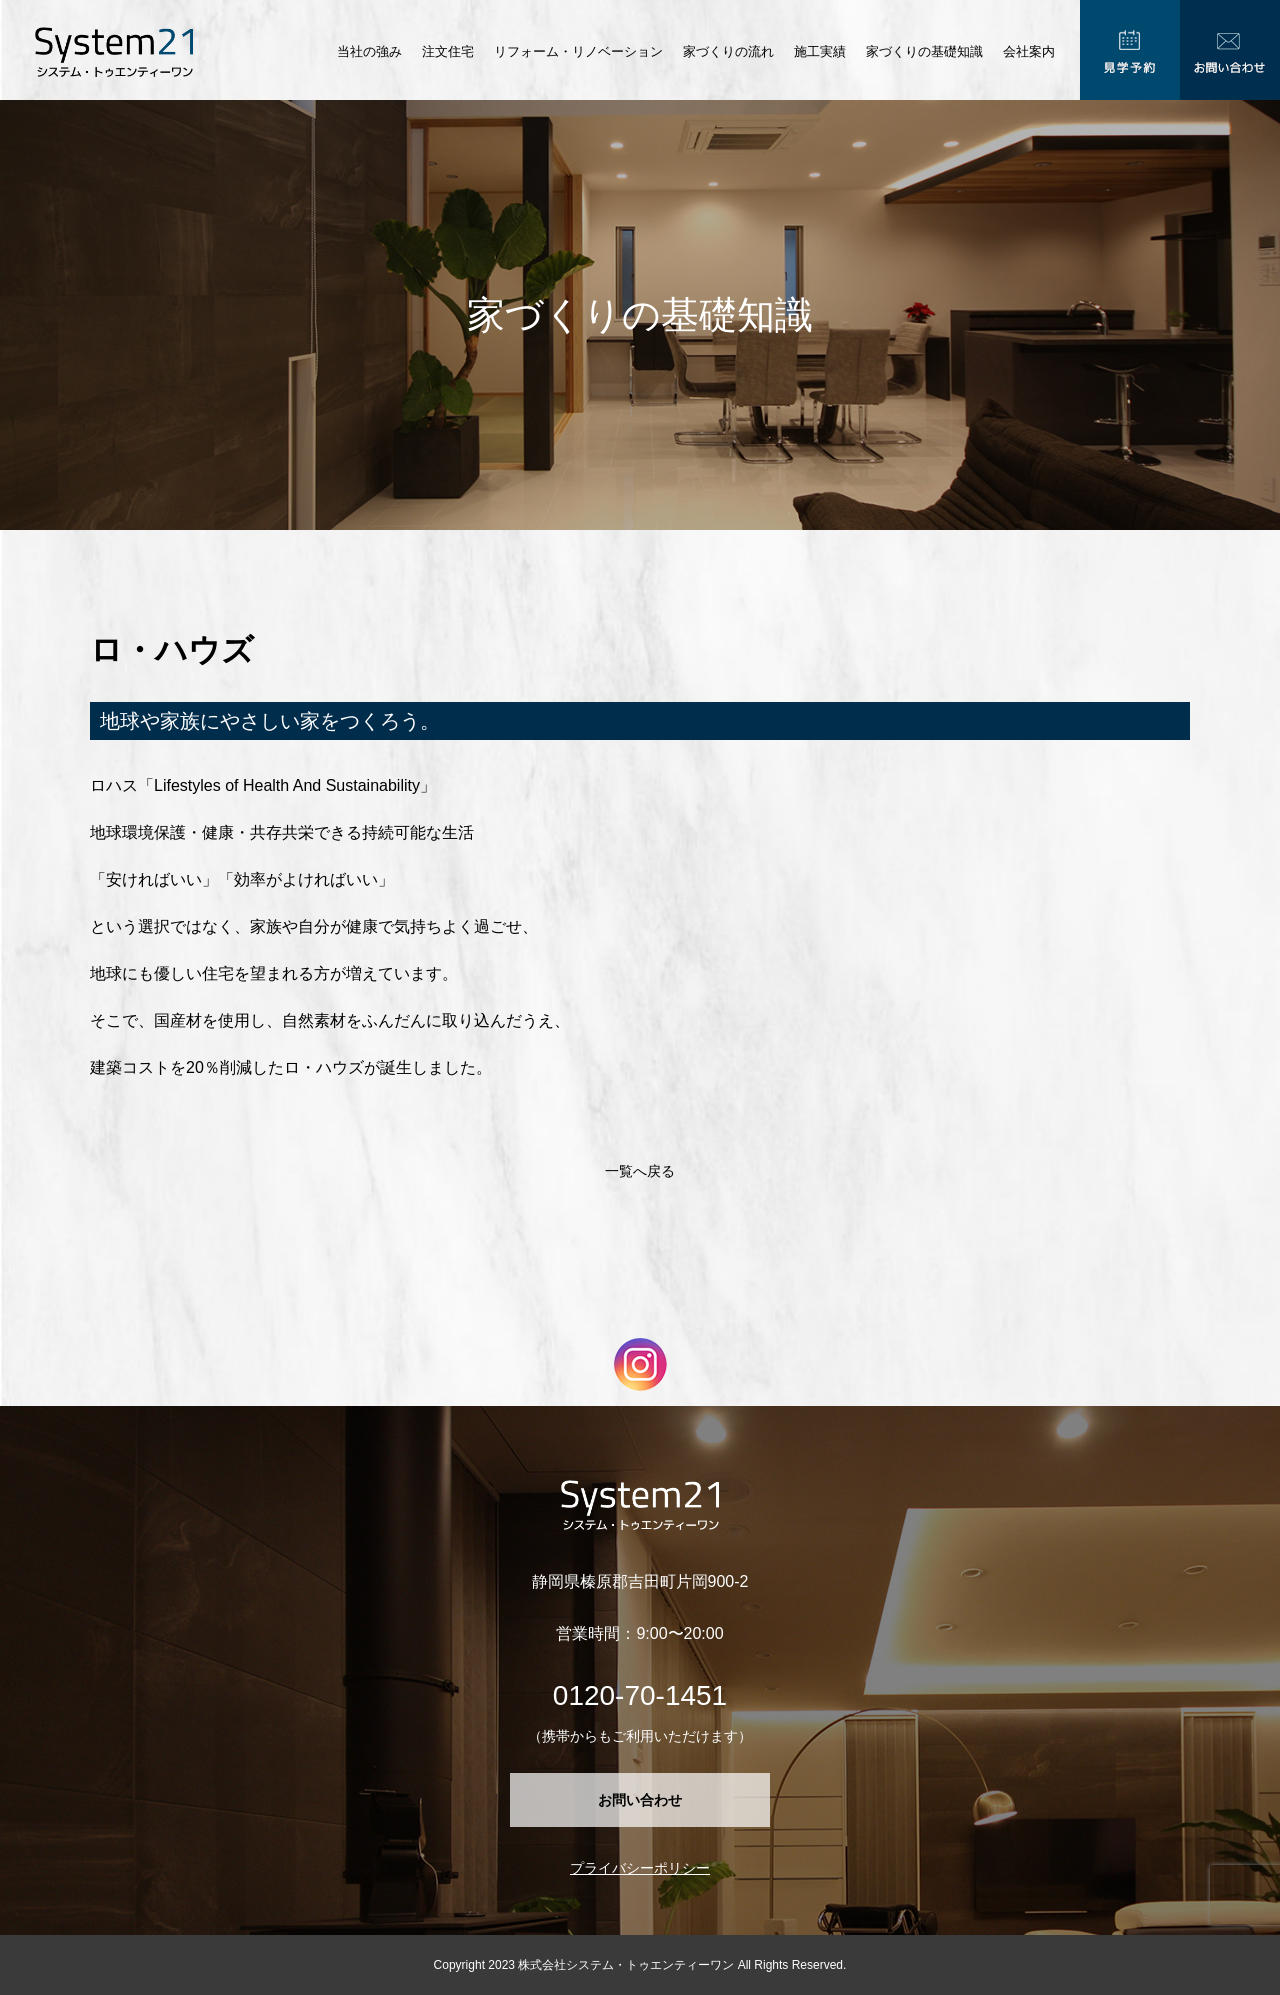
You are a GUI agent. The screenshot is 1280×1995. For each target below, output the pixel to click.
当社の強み (369, 51)
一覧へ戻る (640, 1171)
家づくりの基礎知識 (924, 51)
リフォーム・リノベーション (578, 51)
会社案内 (1029, 51)
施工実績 (820, 51)
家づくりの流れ (728, 51)
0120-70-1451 (640, 1695)
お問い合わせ (640, 1800)
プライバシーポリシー (640, 1868)
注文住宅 (448, 51)
